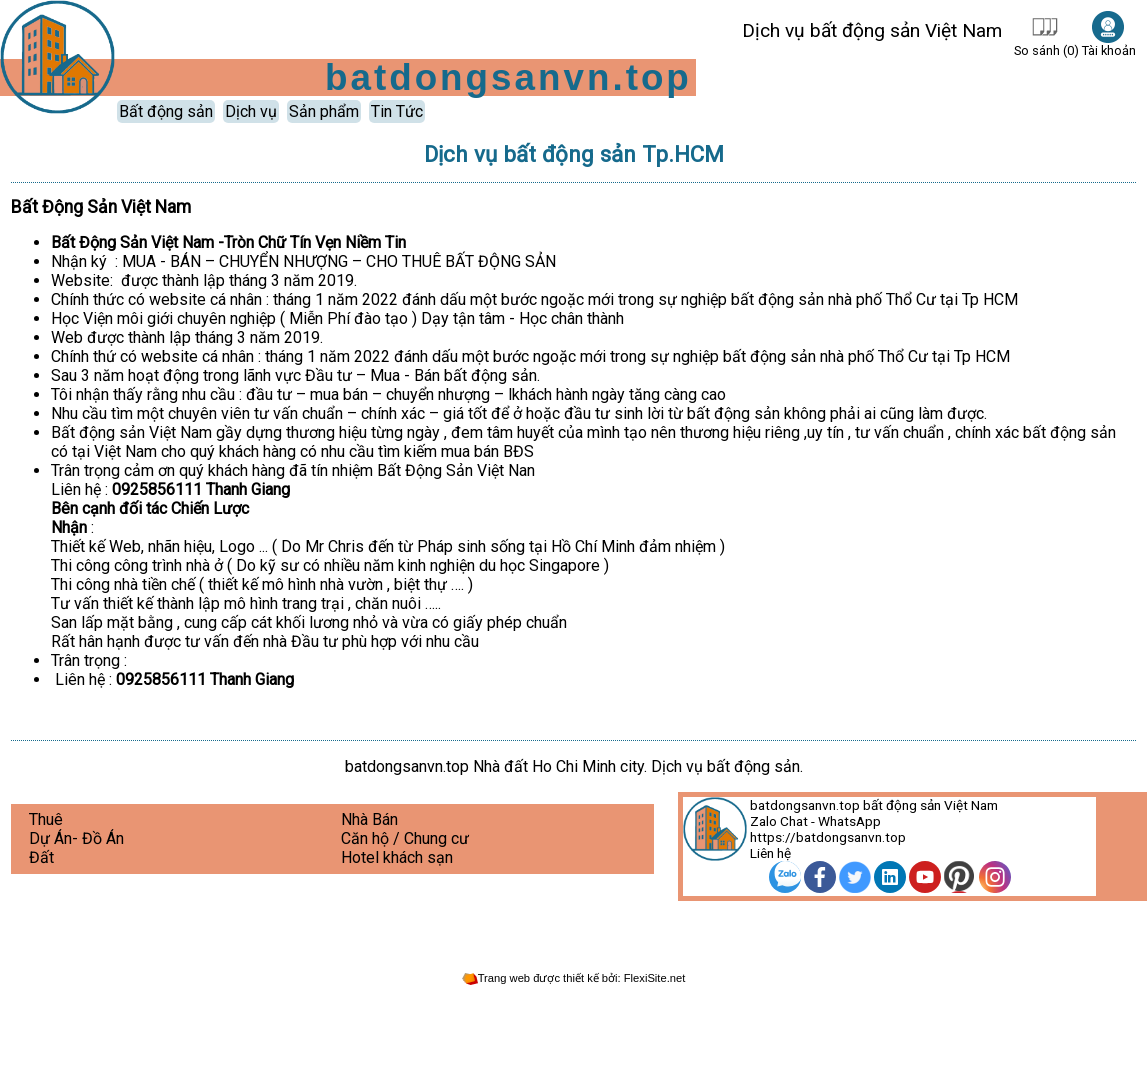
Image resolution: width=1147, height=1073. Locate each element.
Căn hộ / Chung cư (405, 838)
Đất (41, 857)
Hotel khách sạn (397, 857)
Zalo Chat (779, 821)
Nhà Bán (369, 819)
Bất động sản (166, 111)
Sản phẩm (324, 111)
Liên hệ (770, 853)
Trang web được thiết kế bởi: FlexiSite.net (574, 978)
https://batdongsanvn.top (828, 837)
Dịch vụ (251, 111)
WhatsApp (849, 821)
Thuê (46, 819)
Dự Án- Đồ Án (76, 838)
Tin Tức (397, 111)
